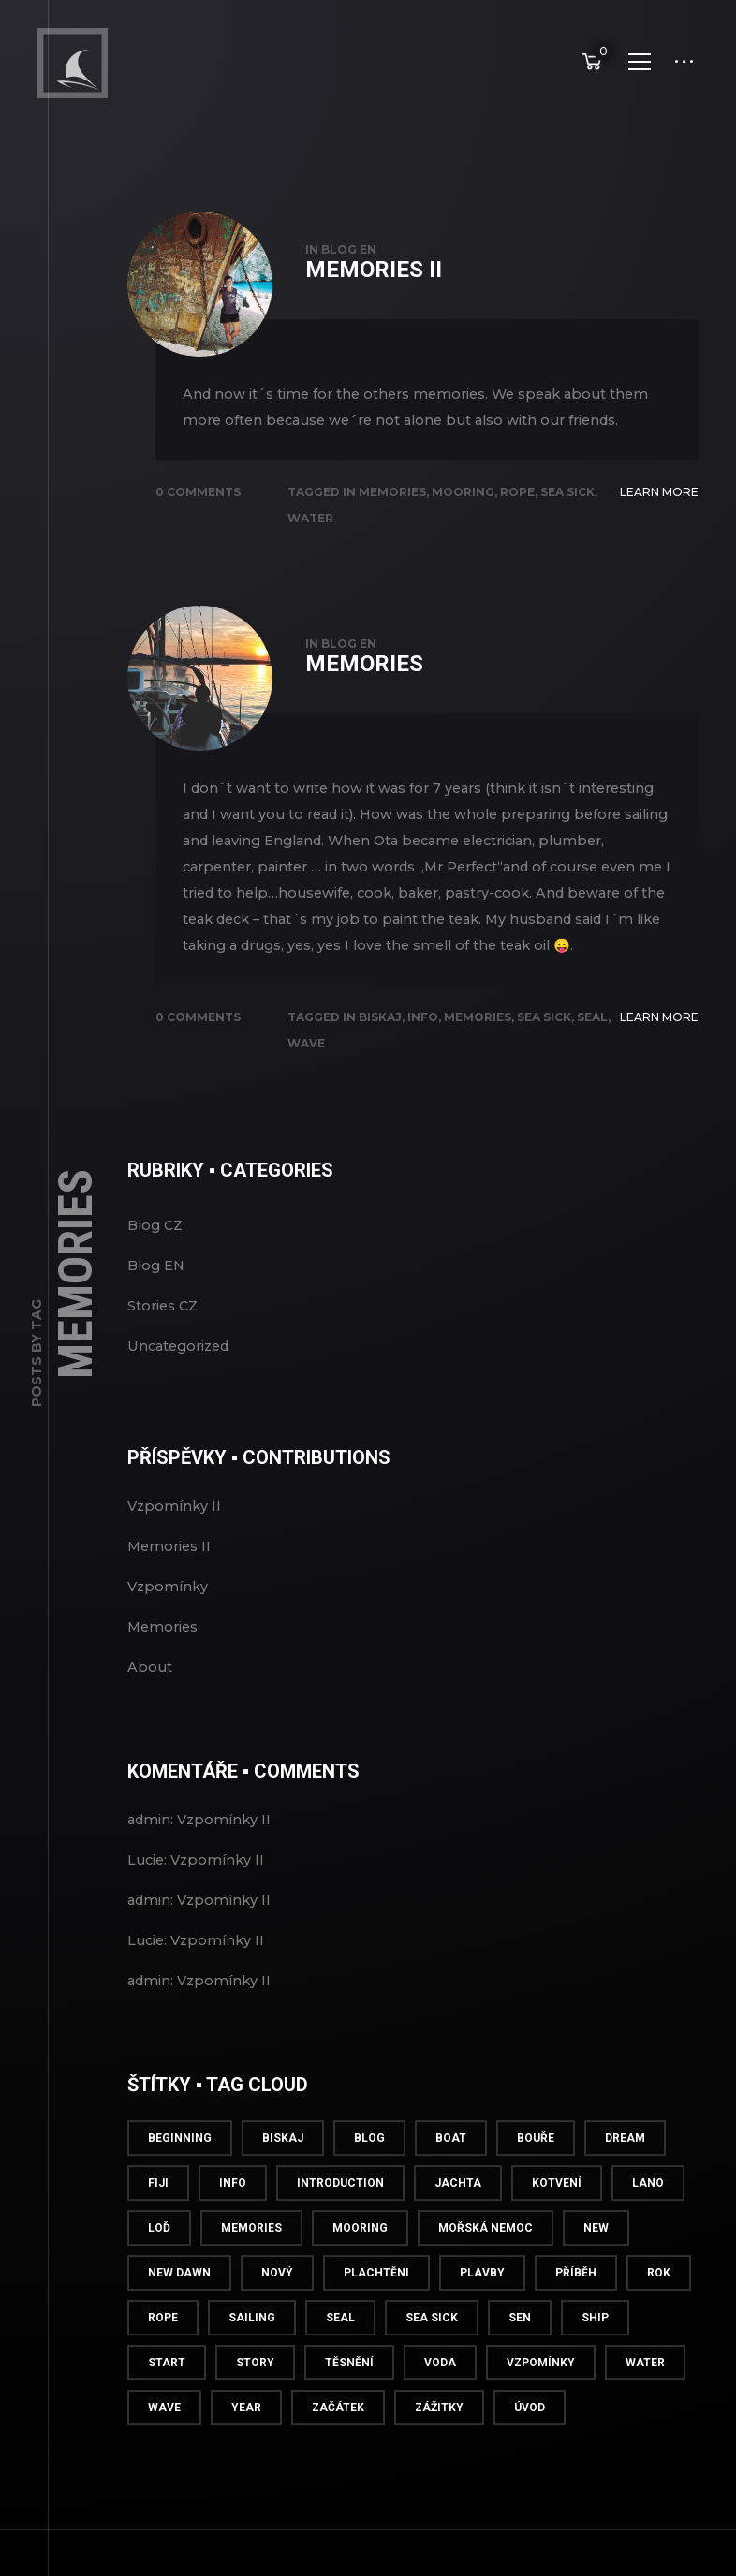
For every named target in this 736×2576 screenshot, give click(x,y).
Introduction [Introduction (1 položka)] (340, 2223)
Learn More (659, 532)
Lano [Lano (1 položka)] (648, 2223)
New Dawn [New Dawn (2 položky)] (179, 2313)
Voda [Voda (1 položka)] (440, 2402)
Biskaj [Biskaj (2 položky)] (282, 2178)
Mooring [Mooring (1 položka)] (360, 2268)
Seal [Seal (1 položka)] (340, 2357)
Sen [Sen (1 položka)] (519, 2357)
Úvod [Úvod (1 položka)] (529, 2447)
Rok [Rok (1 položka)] (658, 2313)
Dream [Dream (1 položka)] (625, 2178)
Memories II (373, 310)
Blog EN (348, 290)
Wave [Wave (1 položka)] (164, 2447)
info (422, 1057)
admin (148, 1860)
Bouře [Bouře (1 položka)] (535, 2178)
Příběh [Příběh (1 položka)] (575, 2313)
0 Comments (198, 532)
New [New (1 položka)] (596, 2268)
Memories (392, 532)
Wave (306, 1083)
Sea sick (567, 532)
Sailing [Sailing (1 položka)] (251, 2357)
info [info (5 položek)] (232, 2223)
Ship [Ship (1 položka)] (595, 2357)
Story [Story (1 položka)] (255, 2402)
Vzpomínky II (174, 1546)
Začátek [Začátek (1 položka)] (338, 2447)
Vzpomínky (167, 1626)
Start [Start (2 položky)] (166, 2402)
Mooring (463, 532)
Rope (517, 532)
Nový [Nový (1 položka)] (277, 2313)
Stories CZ (162, 1346)
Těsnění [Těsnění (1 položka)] (349, 2402)
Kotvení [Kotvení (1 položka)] (556, 2223)
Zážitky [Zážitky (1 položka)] (439, 2447)
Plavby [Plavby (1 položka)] (482, 2313)
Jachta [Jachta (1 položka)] (457, 2223)
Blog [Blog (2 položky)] (369, 2178)
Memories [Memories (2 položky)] (251, 2268)
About (149, 1707)
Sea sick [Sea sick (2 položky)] (431, 2357)
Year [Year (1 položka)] (246, 2447)
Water (310, 558)
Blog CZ (155, 1265)
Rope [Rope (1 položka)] (163, 2357)
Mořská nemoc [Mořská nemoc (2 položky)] (485, 2268)
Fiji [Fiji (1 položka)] (158, 2223)
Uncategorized (177, 1386)
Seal (592, 1057)
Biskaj (380, 1057)
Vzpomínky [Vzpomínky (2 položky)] (541, 2402)
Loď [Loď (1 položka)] (159, 2268)
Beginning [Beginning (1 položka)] (180, 2178)
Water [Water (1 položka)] (645, 2402)
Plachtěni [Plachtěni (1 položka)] (376, 2313)
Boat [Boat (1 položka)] (450, 2178)
